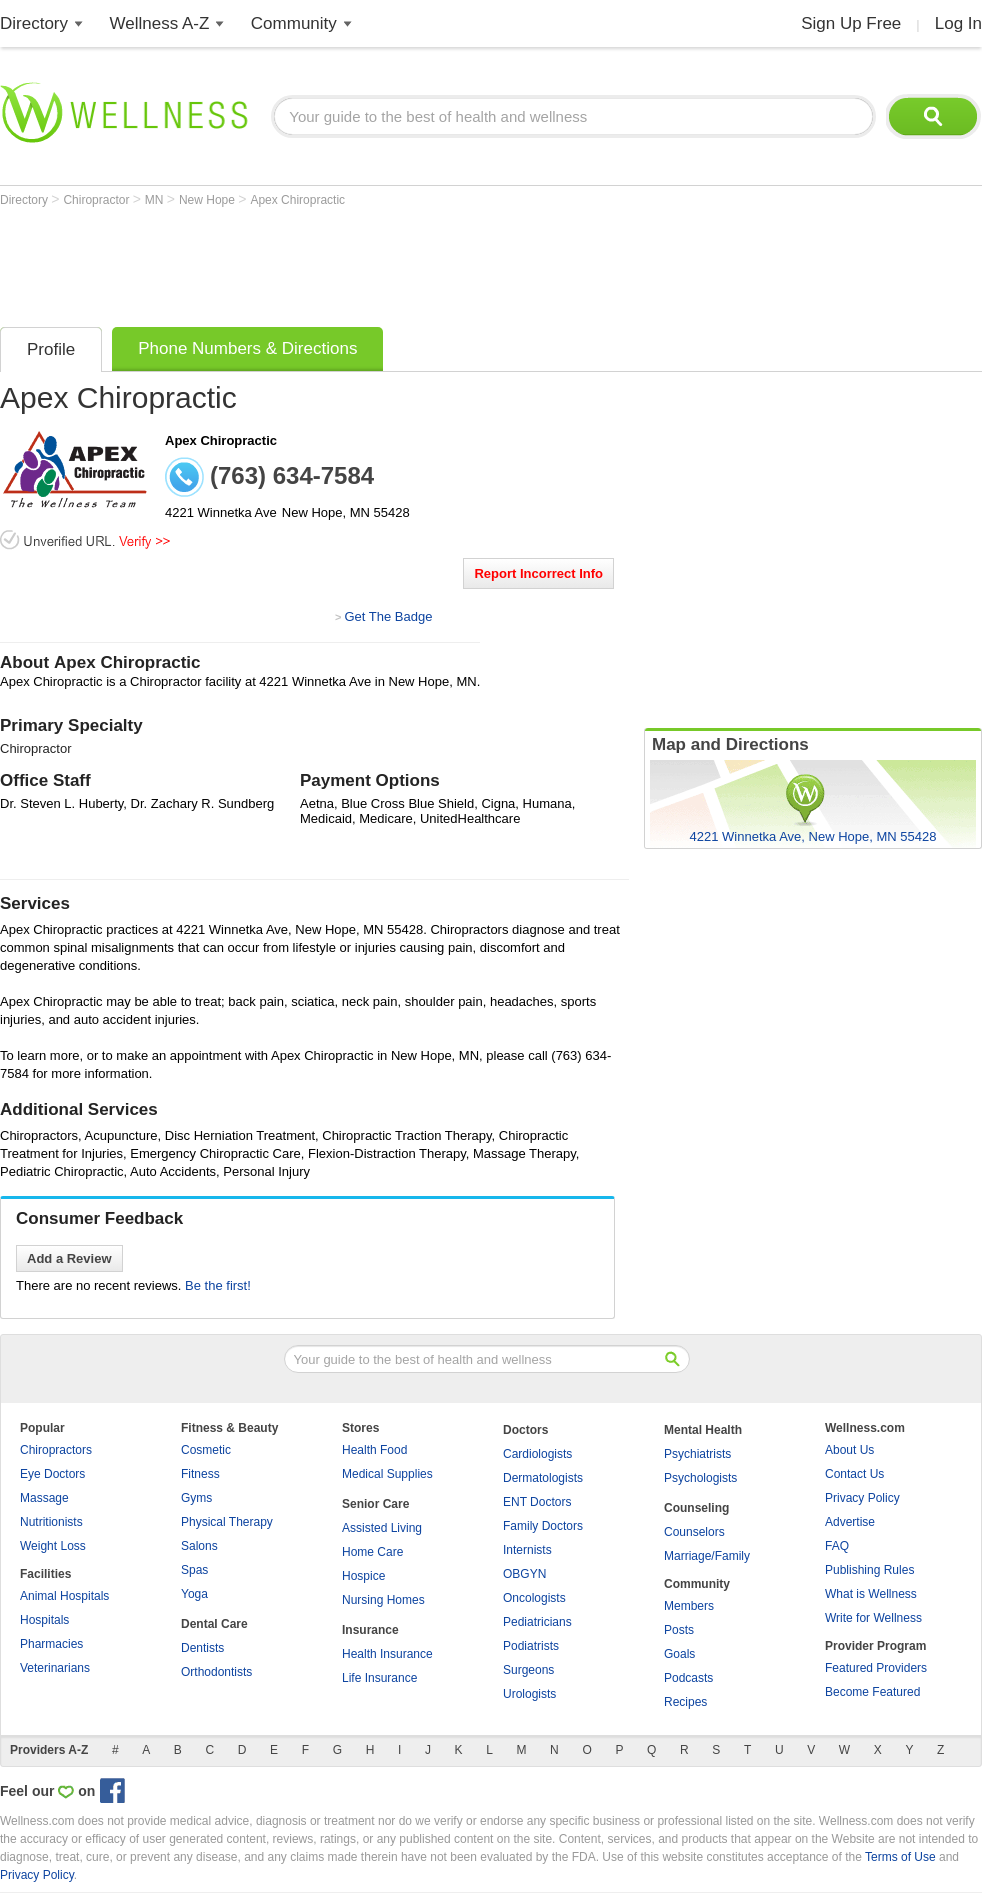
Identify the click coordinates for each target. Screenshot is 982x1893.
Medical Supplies (387, 1474)
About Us (849, 1450)
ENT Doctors (537, 1502)
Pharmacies (51, 1644)
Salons (199, 1546)
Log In (958, 23)
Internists (527, 1550)
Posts (679, 1630)
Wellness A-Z (160, 23)
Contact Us (854, 1474)
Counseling (696, 1508)
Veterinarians (55, 1668)
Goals (679, 1654)
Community (294, 23)
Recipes (685, 1702)
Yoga (194, 1594)
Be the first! (218, 1285)
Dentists (202, 1648)
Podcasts (688, 1678)
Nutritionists (51, 1522)
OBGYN (524, 1574)
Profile (51, 349)
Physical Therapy (227, 1522)
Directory (34, 23)
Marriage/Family (707, 1556)
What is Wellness (871, 1594)
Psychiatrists (697, 1454)
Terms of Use (900, 1857)
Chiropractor (97, 200)
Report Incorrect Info (538, 573)
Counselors (694, 1532)
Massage (44, 1498)
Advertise (850, 1522)
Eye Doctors (52, 1474)
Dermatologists (543, 1478)
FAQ (837, 1546)
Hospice (363, 1576)
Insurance (370, 1630)
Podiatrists (531, 1646)
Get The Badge (388, 616)
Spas (194, 1570)
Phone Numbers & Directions (247, 348)
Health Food (374, 1450)
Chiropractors (56, 1450)
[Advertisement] (364, 262)
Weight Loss (53, 1546)
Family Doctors (543, 1526)
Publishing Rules (869, 1570)
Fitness (200, 1474)
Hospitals (44, 1620)
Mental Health (703, 1430)
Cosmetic (206, 1450)
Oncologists (534, 1598)
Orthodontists (216, 1672)
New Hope (208, 200)
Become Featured (872, 1692)
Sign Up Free (851, 23)
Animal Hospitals (64, 1596)
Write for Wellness (873, 1618)
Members (689, 1606)
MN (156, 200)
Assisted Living (382, 1528)
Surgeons (528, 1670)
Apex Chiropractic (297, 200)
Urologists (529, 1694)
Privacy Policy (862, 1498)
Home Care (372, 1552)
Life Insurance (379, 1678)
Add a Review (69, 1258)
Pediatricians (537, 1622)
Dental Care (214, 1624)
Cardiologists (537, 1454)
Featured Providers (876, 1668)
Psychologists (700, 1478)
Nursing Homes (383, 1600)
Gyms (196, 1498)
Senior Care (375, 1504)
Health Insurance (387, 1654)
